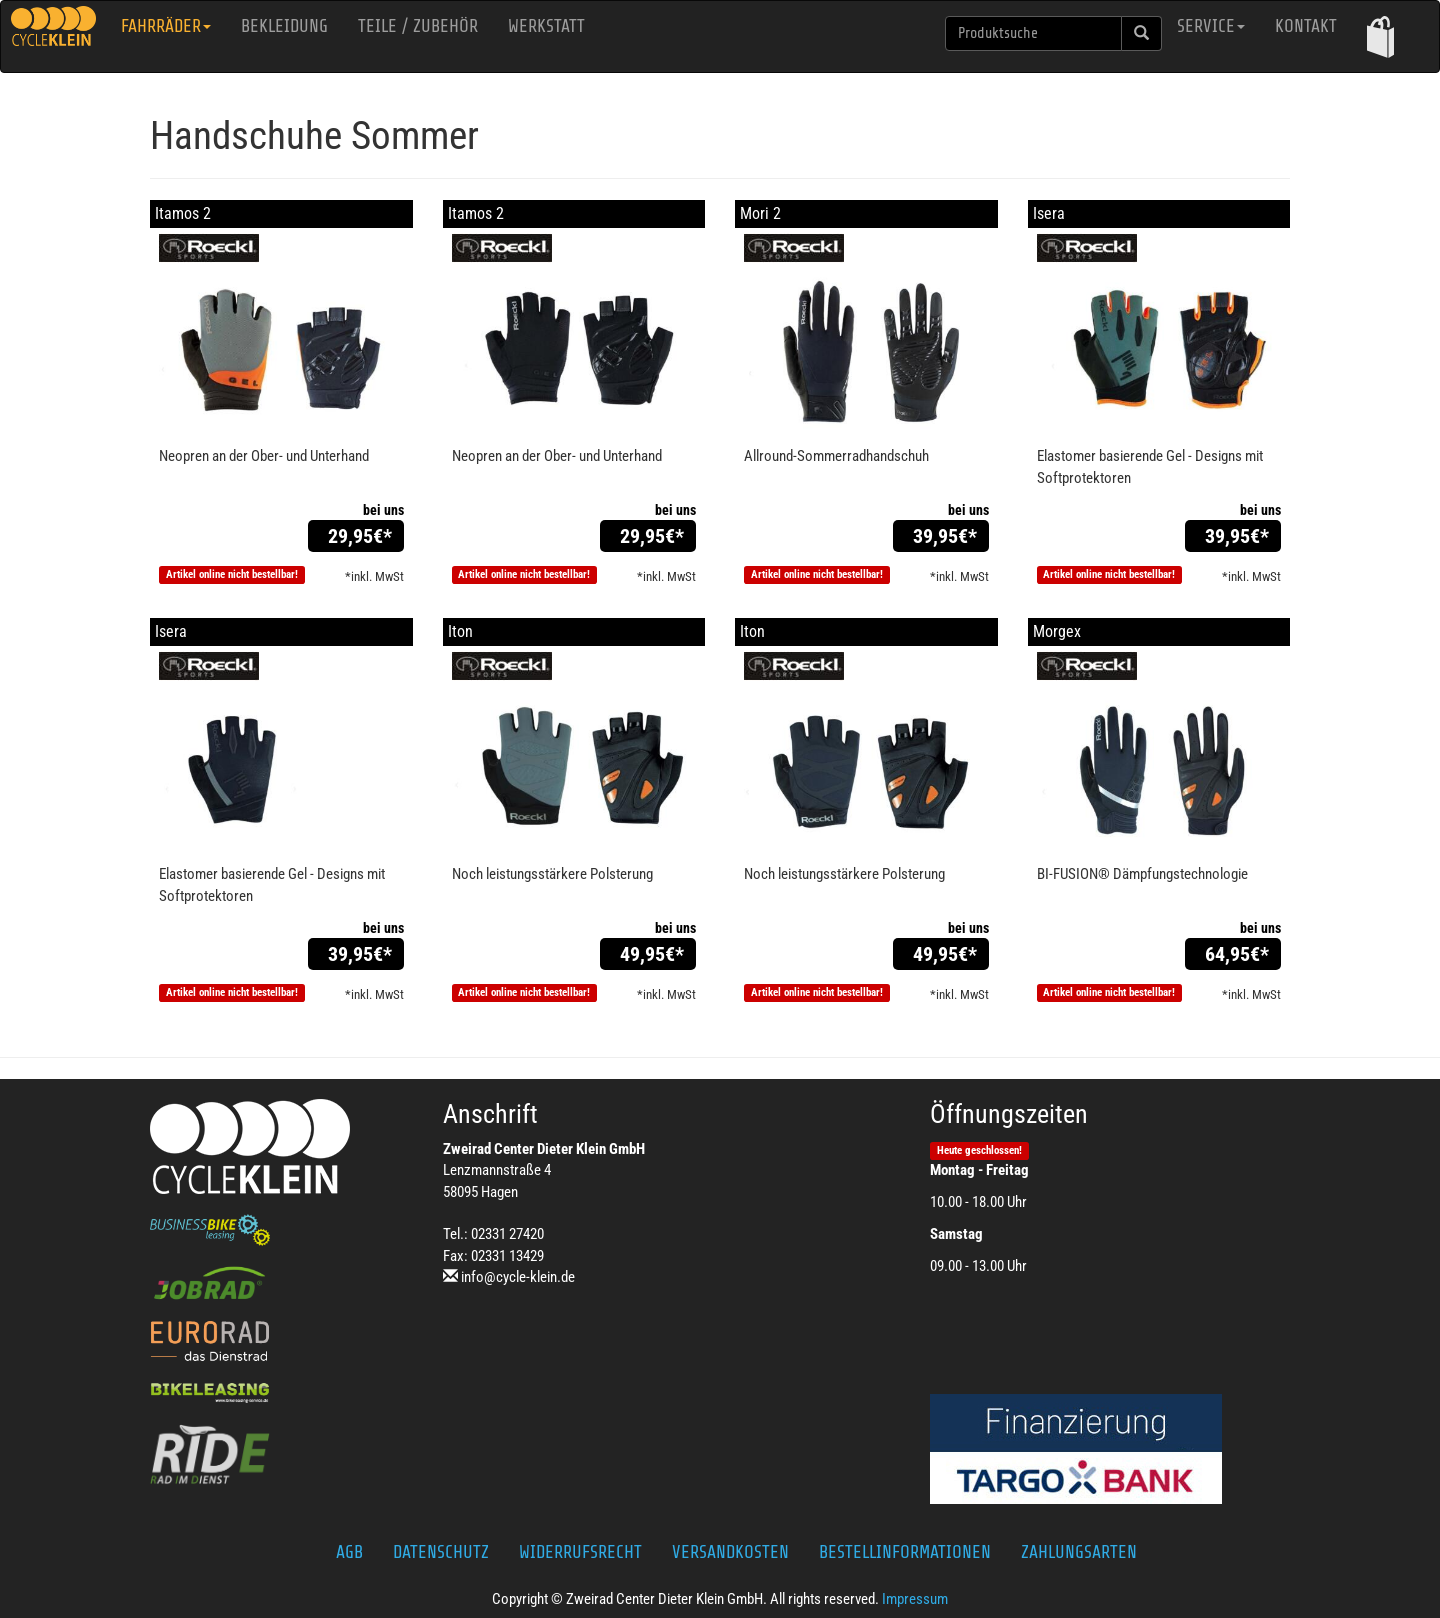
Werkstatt (546, 26)
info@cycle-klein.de (518, 1277)
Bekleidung (284, 26)
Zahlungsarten (1079, 1552)
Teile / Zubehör (418, 26)
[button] (1380, 36)
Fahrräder (166, 26)
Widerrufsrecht (580, 1552)
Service (1211, 26)
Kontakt (1306, 26)
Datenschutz (441, 1552)
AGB (349, 1552)
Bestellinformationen (905, 1552)
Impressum (915, 1599)
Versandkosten (730, 1552)
